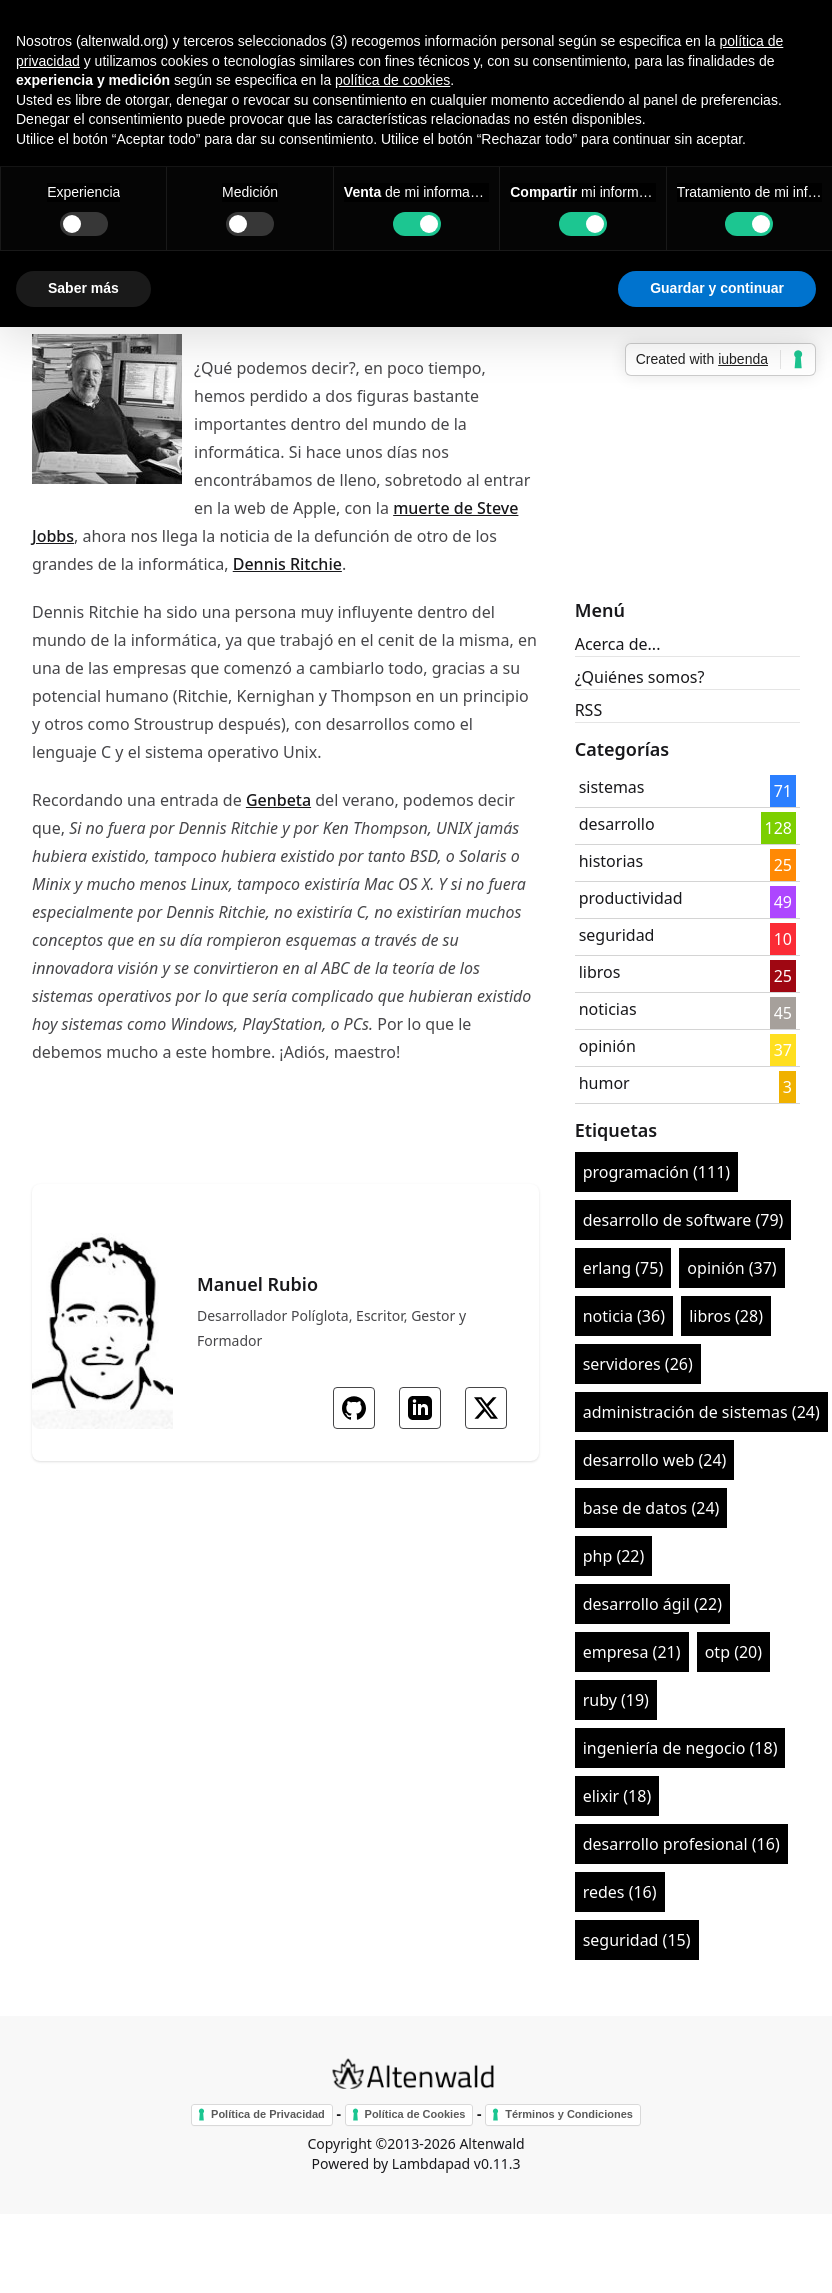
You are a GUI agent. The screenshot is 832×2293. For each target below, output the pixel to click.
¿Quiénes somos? (640, 677)
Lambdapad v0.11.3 (456, 2163)
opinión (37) (731, 1268)
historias (611, 861)
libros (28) (726, 1316)
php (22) (614, 1556)
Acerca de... (618, 644)
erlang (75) (623, 1268)
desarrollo (617, 824)
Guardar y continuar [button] (717, 288)
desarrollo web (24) (655, 1460)
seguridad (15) (637, 1940)
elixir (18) (617, 1796)
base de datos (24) (651, 1508)
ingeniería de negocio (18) (680, 1748)
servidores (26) (638, 1364)
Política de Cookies (415, 2114)
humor (604, 1083)
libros (600, 972)
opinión (607, 1046)
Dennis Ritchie (287, 564)
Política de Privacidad (268, 2114)
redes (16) (620, 1892)
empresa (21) (632, 1652)
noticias (608, 1009)
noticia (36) (624, 1316)
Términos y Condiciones (569, 2114)
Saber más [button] (83, 288)
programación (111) (656, 1172)
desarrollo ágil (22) (652, 1604)
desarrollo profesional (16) (681, 1844)
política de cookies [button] (392, 80)
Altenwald (491, 2143)
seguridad (617, 935)
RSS (589, 710)
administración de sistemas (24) (701, 1412)
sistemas (612, 787)
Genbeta (278, 800)
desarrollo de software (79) (683, 1220)
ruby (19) (616, 1700)
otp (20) (733, 1652)
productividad (631, 898)
